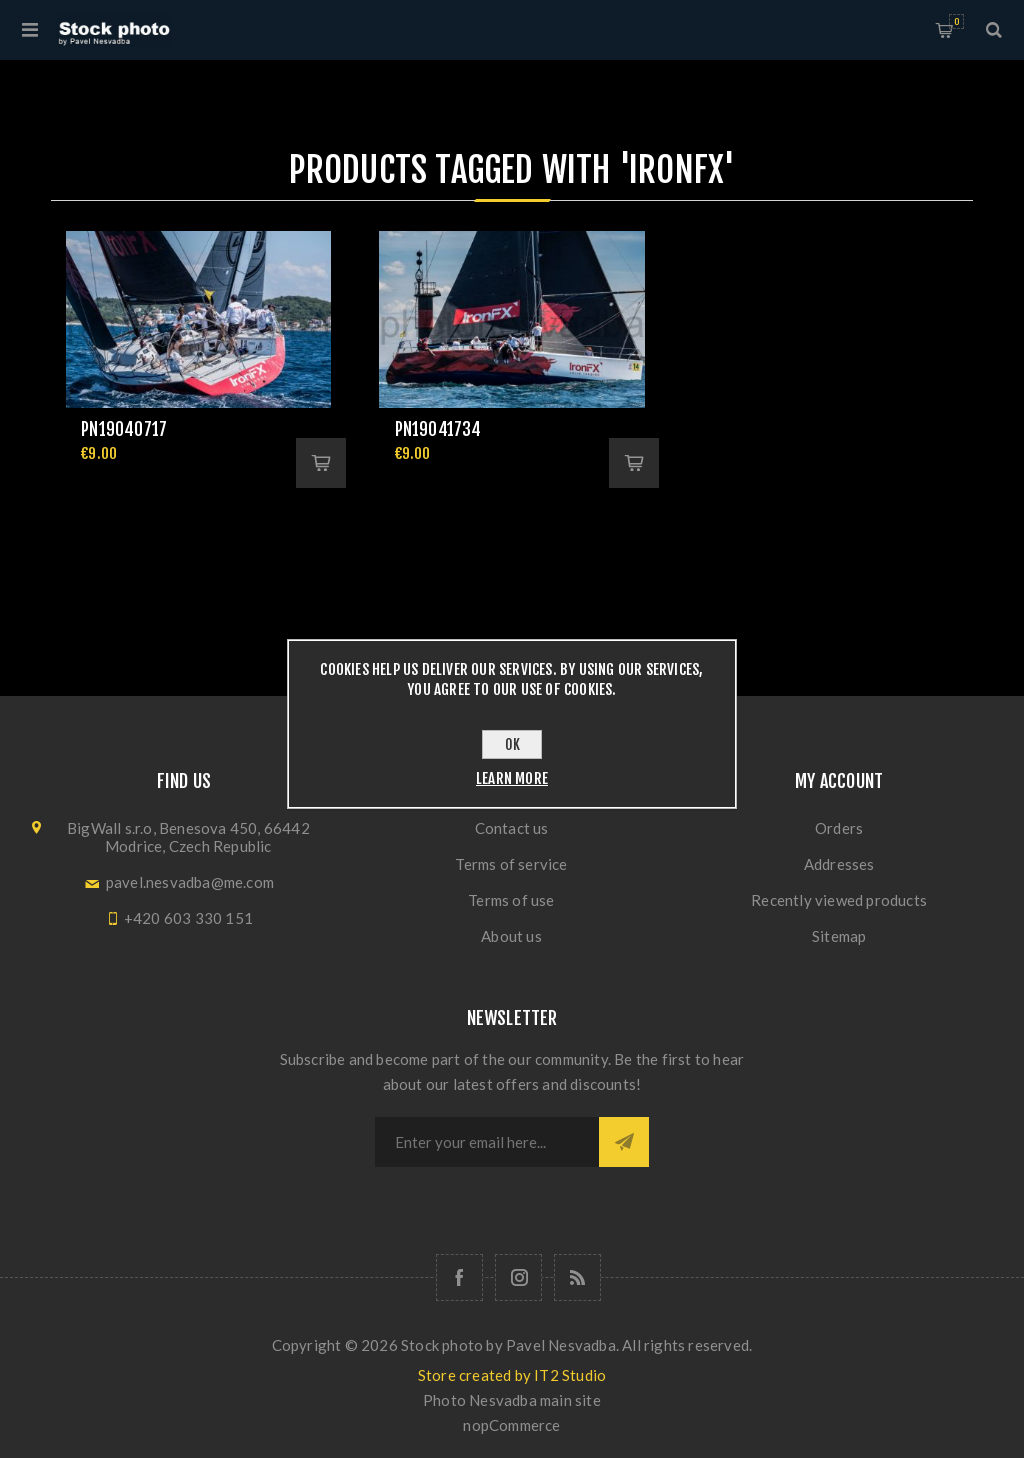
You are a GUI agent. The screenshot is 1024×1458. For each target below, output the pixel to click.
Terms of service (511, 864)
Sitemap (839, 936)
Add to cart (321, 463)
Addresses (839, 864)
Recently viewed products (839, 900)
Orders (839, 828)
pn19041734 (438, 429)
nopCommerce (511, 1425)
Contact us (512, 828)
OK (512, 744)
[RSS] (577, 1277)
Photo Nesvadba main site (512, 1400)
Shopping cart (956, 21)
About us (511, 936)
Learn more (512, 778)
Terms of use (511, 900)
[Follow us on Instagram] (518, 1277)
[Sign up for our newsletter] (487, 1142)
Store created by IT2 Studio (512, 1375)
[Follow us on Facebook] (459, 1277)
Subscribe (624, 1142)
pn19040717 (124, 429)
